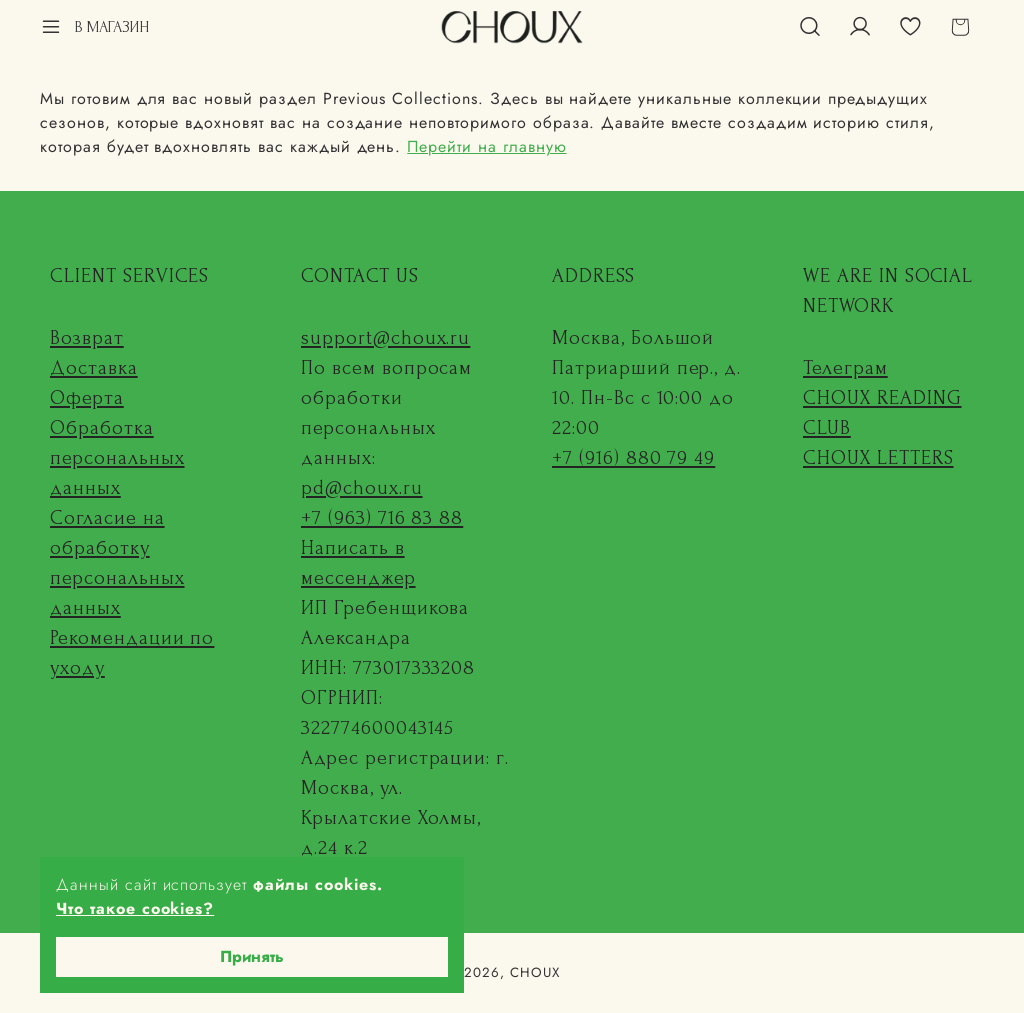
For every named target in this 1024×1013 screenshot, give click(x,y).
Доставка (94, 368)
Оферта (87, 398)
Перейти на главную (486, 146)
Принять (252, 956)
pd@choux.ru (362, 488)
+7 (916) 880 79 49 (633, 458)
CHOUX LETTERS (878, 458)
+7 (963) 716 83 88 (382, 518)
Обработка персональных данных (117, 458)
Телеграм (845, 368)
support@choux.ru (385, 338)
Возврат (87, 338)
